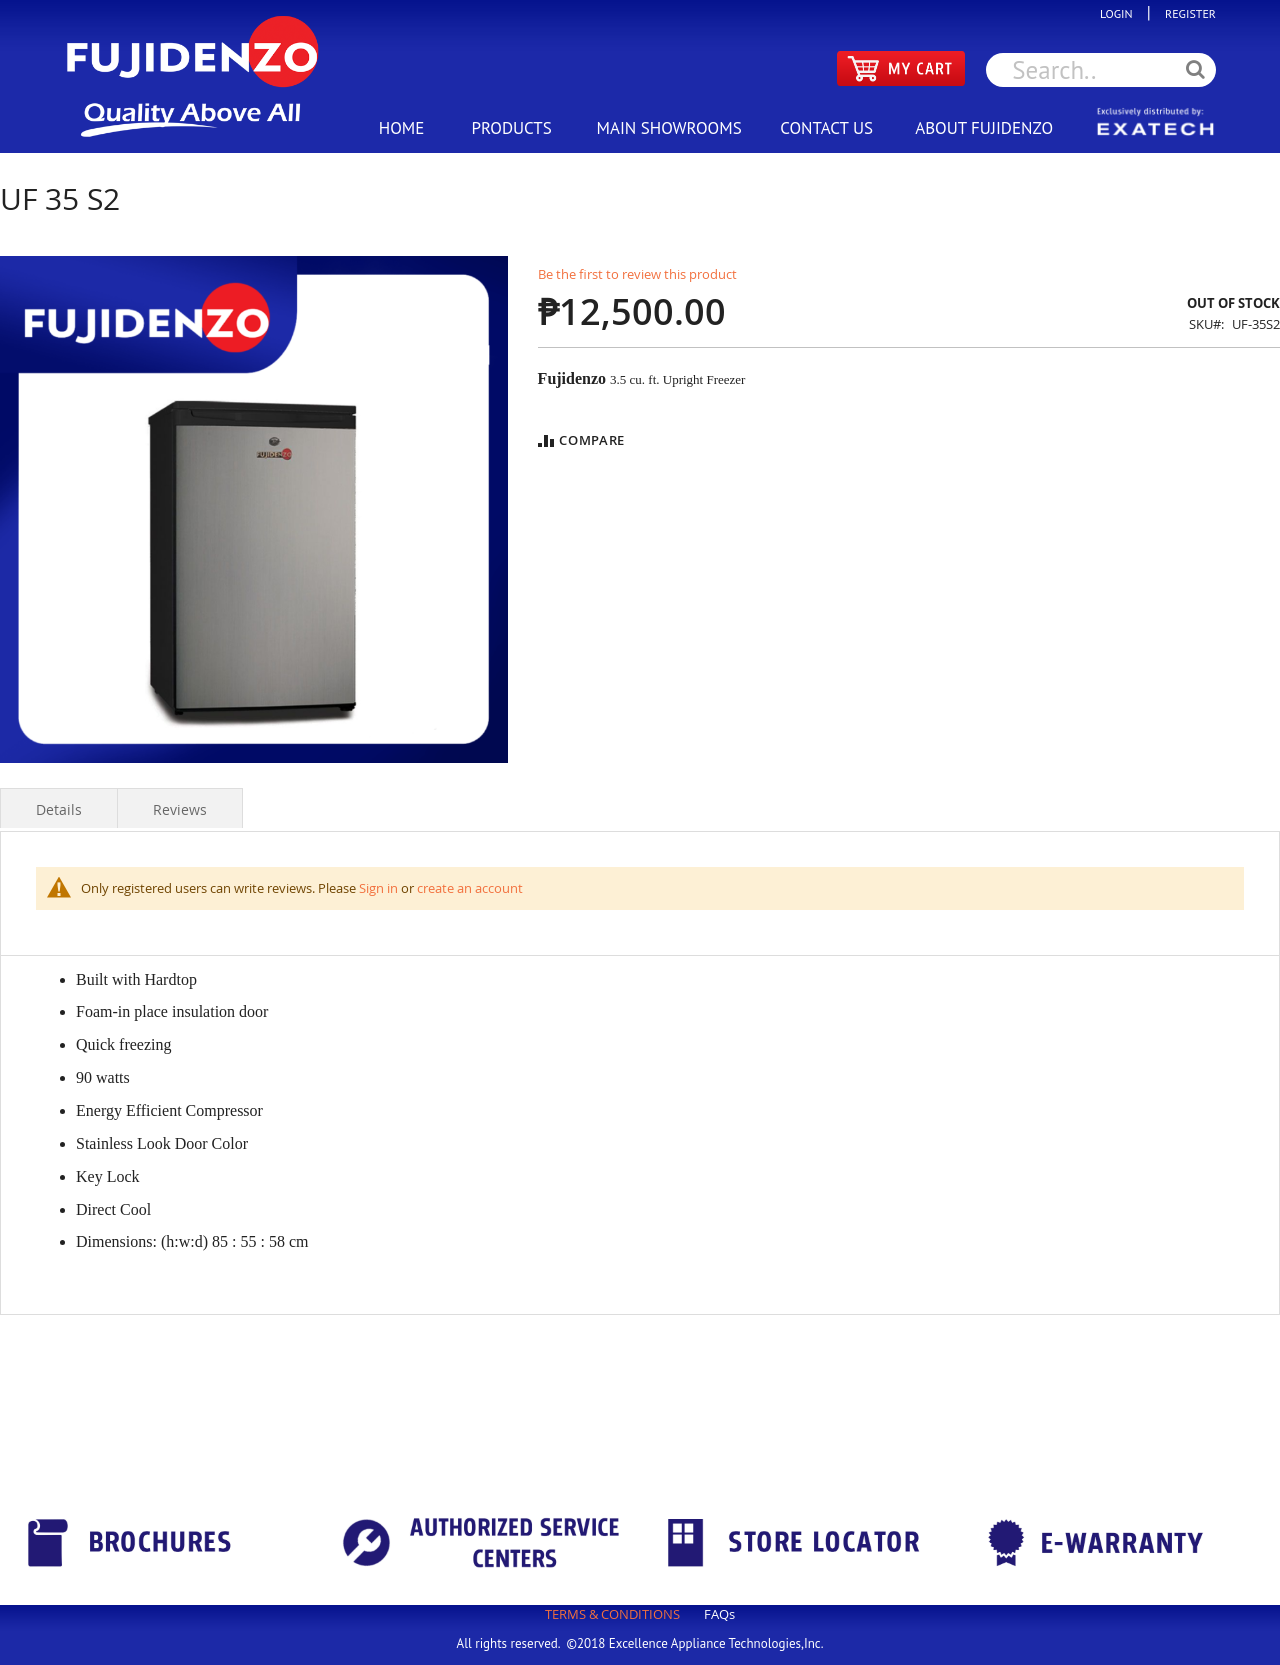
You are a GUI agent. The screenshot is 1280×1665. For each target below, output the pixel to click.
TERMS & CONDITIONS (612, 1614)
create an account (470, 888)
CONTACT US (826, 128)
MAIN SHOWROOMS (668, 128)
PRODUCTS (511, 128)
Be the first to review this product (637, 274)
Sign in (378, 888)
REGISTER (1185, 13)
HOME (402, 128)
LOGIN (1121, 13)
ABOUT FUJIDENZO (984, 128)
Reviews (180, 809)
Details (59, 809)
